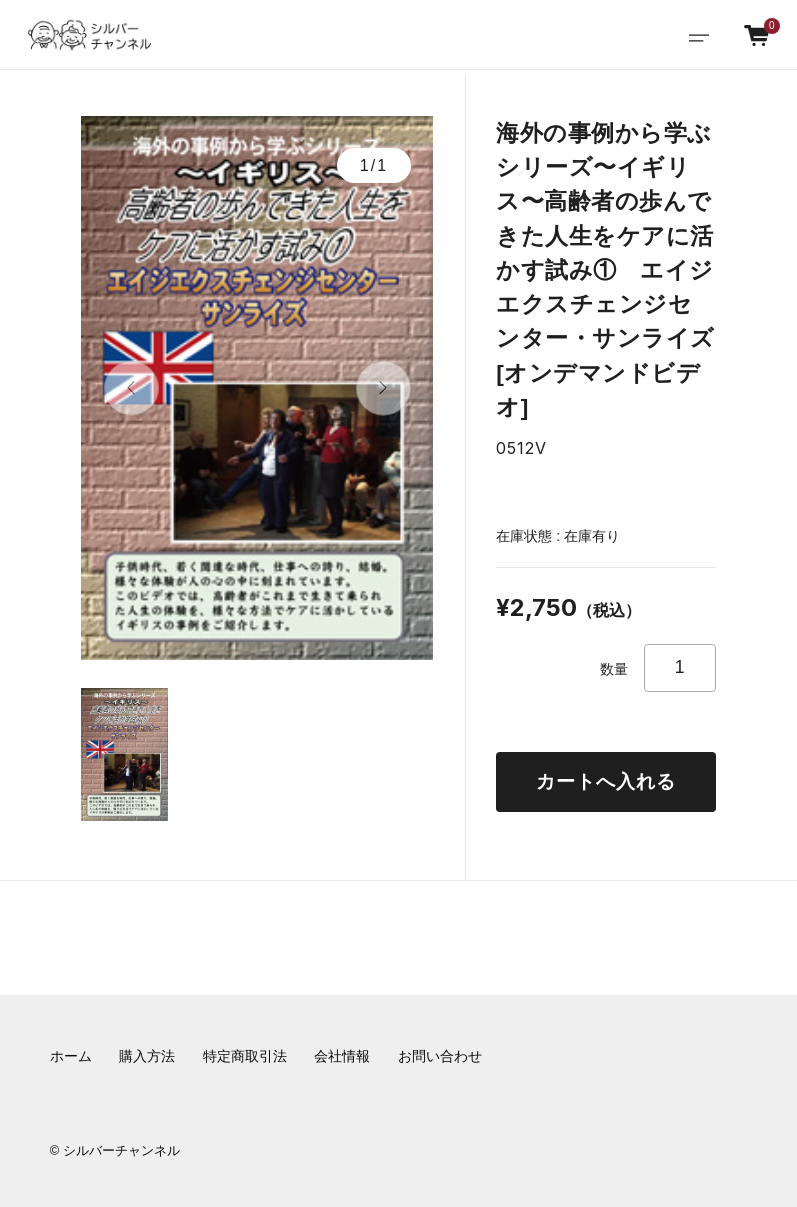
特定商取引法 (245, 1056)
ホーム (71, 1056)
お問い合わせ (440, 1056)
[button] (131, 388)
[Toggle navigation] (699, 35)
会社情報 (342, 1056)
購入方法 (147, 1056)
